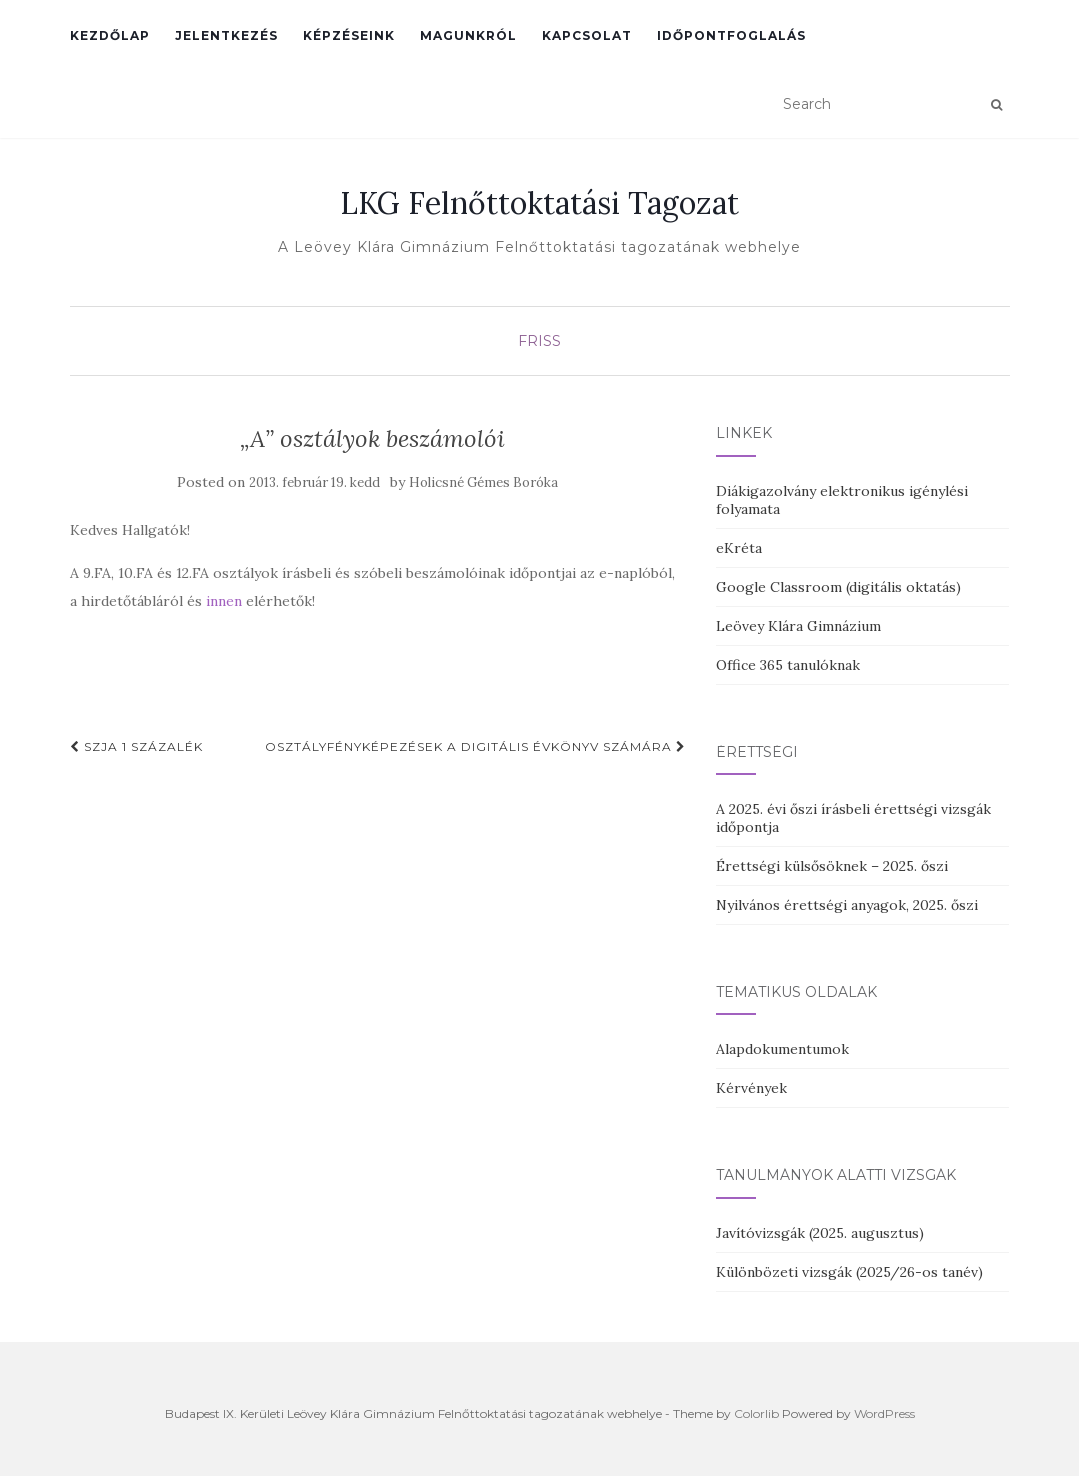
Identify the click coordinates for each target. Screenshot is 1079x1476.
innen (222, 601)
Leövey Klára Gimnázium (798, 626)
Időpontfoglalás (731, 35)
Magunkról (468, 35)
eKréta (739, 548)
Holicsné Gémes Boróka (483, 482)
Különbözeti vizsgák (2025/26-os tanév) (849, 1272)
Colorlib (756, 1413)
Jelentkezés (226, 35)
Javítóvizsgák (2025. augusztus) (820, 1233)
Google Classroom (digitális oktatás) (838, 587)
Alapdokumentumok (782, 1049)
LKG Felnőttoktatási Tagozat (539, 203)
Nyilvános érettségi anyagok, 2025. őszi (847, 905)
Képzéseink (349, 35)
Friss (539, 341)
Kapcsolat (587, 35)
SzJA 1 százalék (136, 746)
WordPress (884, 1413)
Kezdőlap (110, 35)
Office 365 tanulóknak (788, 665)
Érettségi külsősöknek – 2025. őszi (832, 866)
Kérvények (751, 1088)
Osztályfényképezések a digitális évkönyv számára (475, 746)
